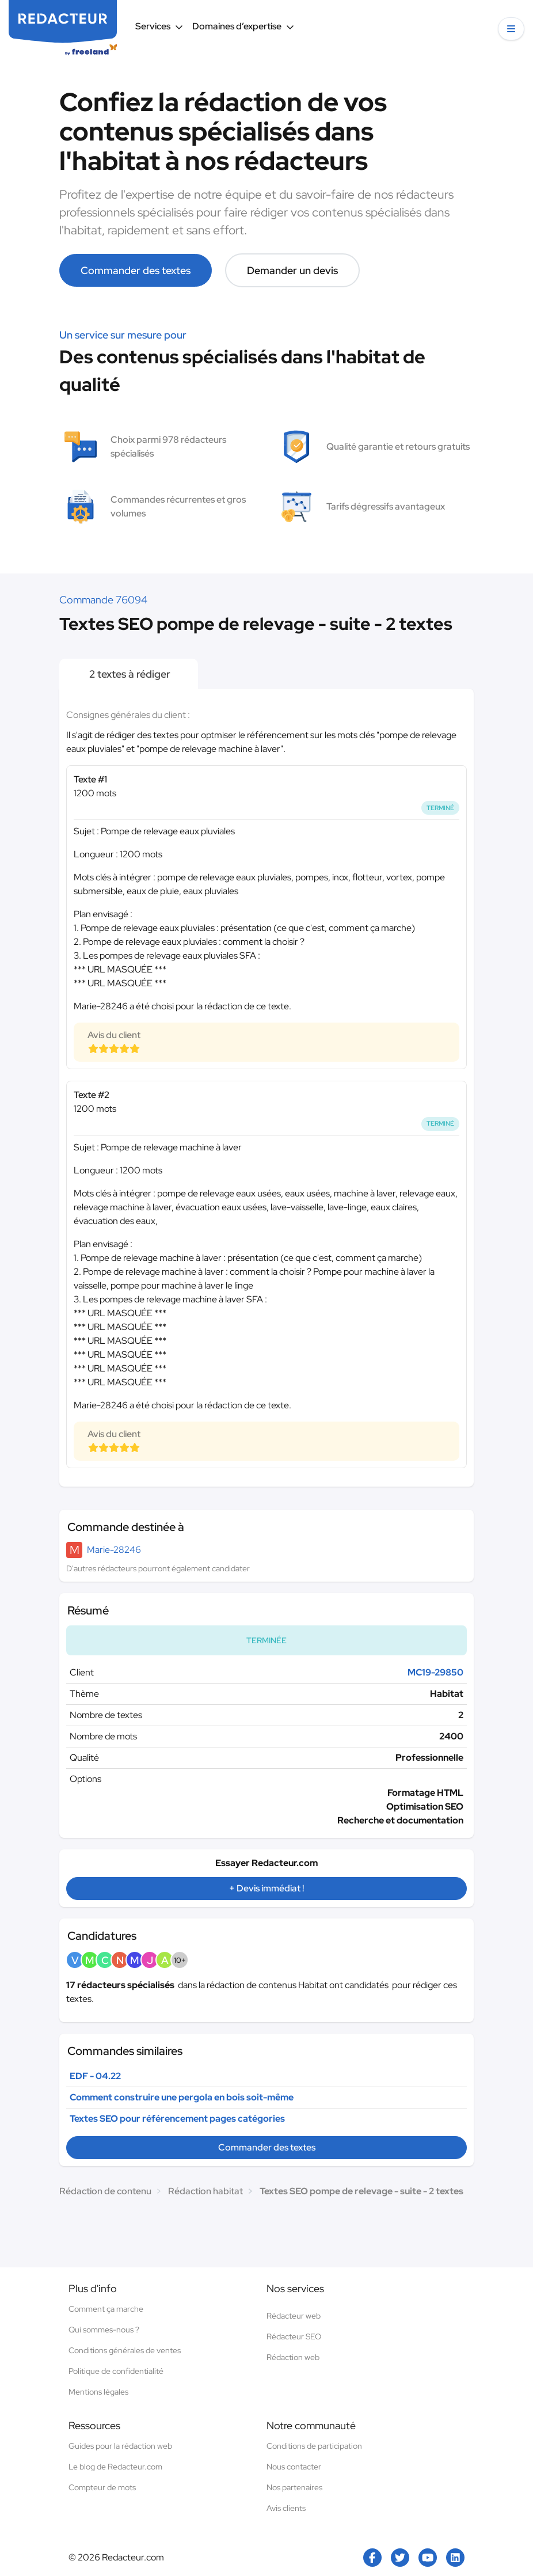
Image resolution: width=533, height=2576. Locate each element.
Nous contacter (293, 2466)
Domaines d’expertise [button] (243, 26)
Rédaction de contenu (105, 2191)
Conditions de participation (314, 2446)
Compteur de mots (102, 2487)
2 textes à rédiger (128, 674)
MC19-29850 (435, 1672)
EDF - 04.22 (95, 2076)
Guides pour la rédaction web (120, 2446)
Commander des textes (136, 270)
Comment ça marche (105, 2309)
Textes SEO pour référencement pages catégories (177, 2119)
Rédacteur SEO (293, 2336)
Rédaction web (292, 2357)
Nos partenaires (294, 2487)
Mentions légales (98, 2392)
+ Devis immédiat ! (266, 1888)
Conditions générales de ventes (124, 2350)
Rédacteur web (293, 2316)
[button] (511, 28)
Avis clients (286, 2508)
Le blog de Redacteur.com (115, 2466)
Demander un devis (292, 270)
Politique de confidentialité (115, 2371)
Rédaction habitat (205, 2191)
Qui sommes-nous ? (103, 2329)
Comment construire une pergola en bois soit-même (182, 2097)
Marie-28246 (114, 1550)
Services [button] (159, 26)
